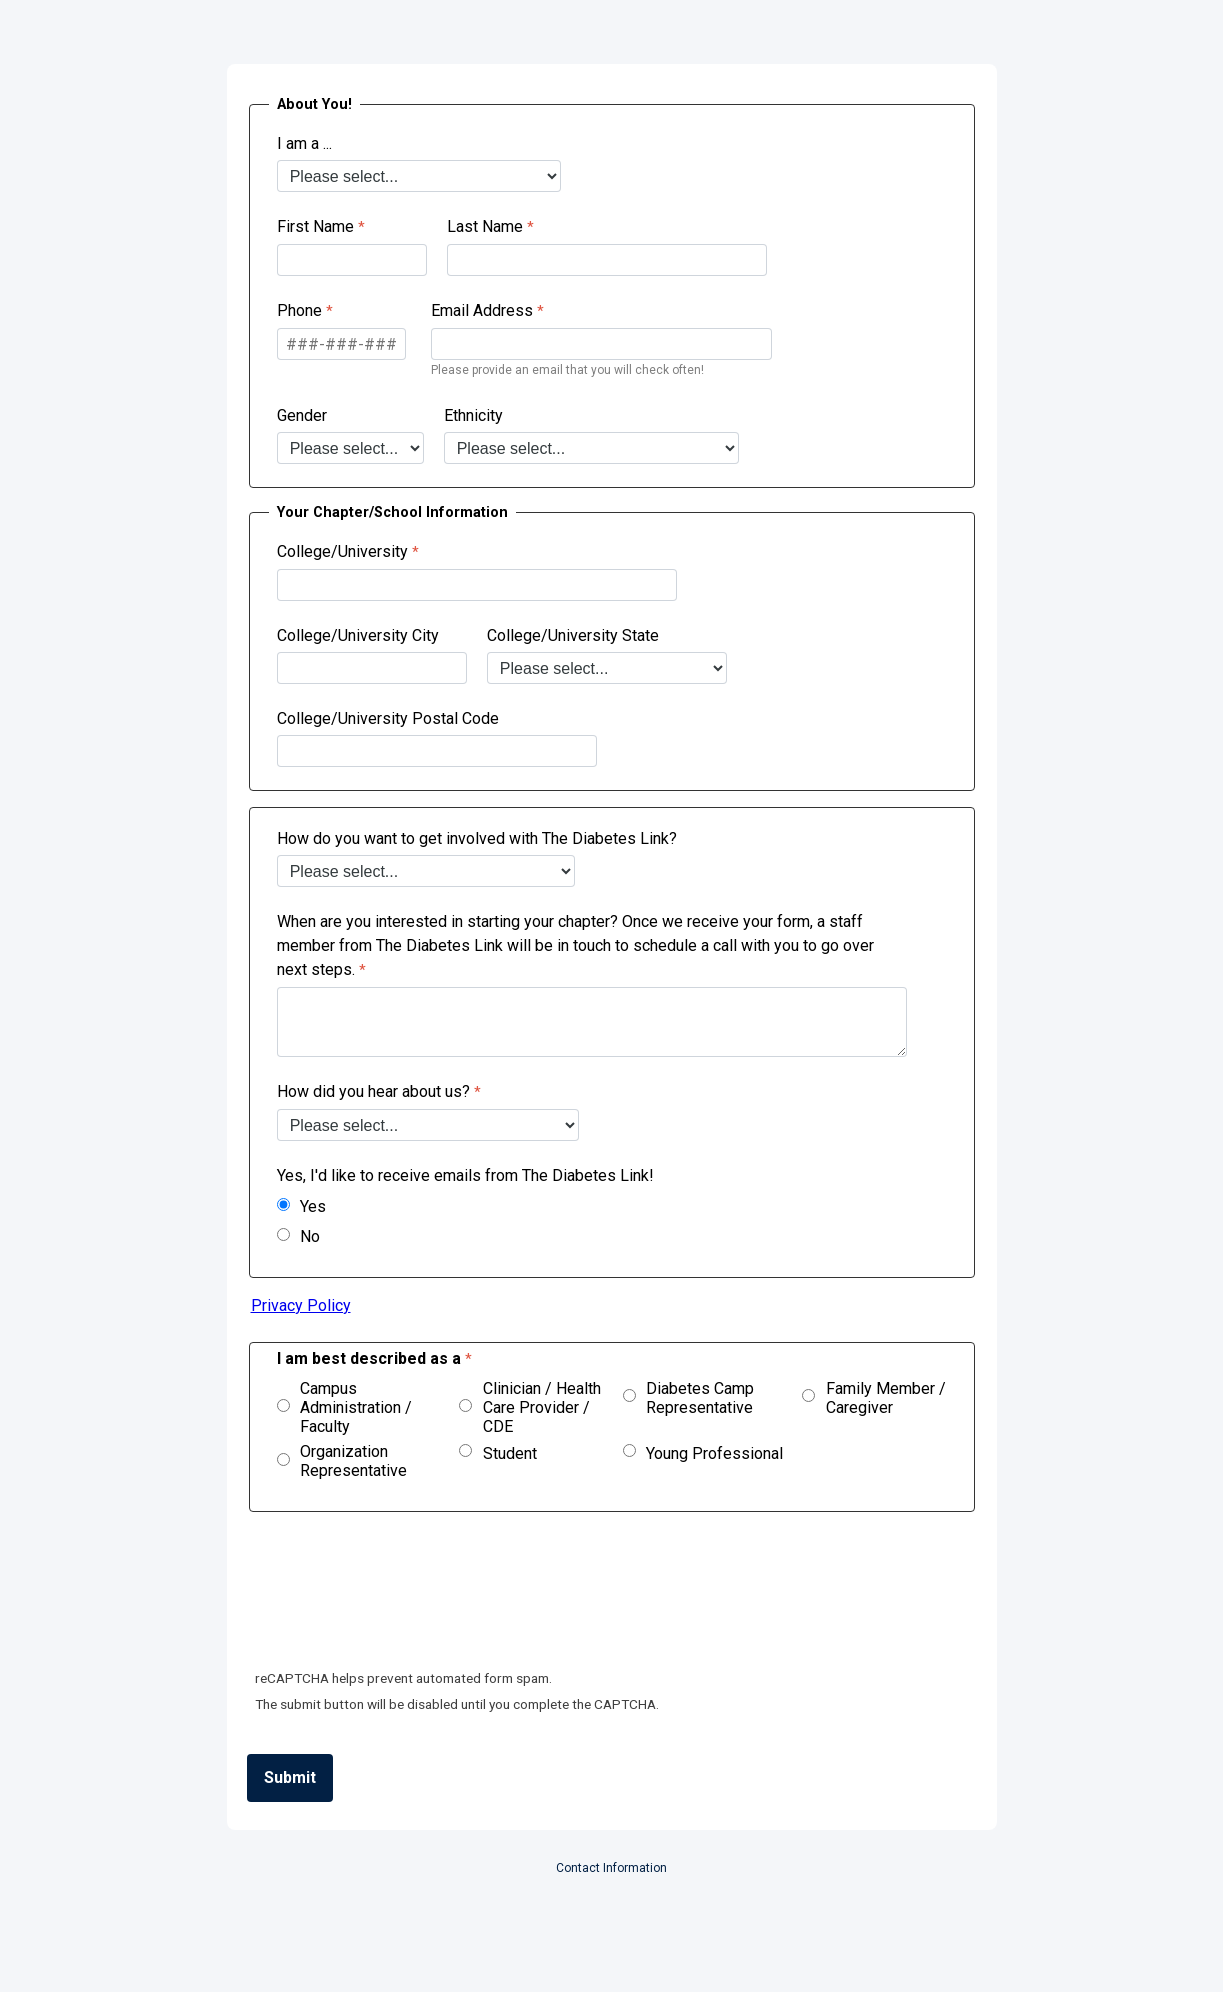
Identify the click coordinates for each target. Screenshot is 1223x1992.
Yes (313, 1206)
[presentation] (401, 1600)
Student (510, 1453)
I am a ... (304, 143)
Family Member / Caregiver (886, 1398)
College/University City (358, 635)
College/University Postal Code (388, 718)
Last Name (485, 226)
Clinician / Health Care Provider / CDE (542, 1407)
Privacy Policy (301, 1305)
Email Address (482, 310)
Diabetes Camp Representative (700, 1398)
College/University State (573, 635)
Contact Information (611, 1868)
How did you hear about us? (373, 1091)
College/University (342, 551)
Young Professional (714, 1453)
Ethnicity (473, 415)
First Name (315, 226)
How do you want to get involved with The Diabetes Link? (477, 838)
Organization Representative (353, 1461)
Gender (302, 415)
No (310, 1236)
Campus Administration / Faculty (356, 1407)
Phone (299, 310)
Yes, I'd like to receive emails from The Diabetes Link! (467, 1175)
